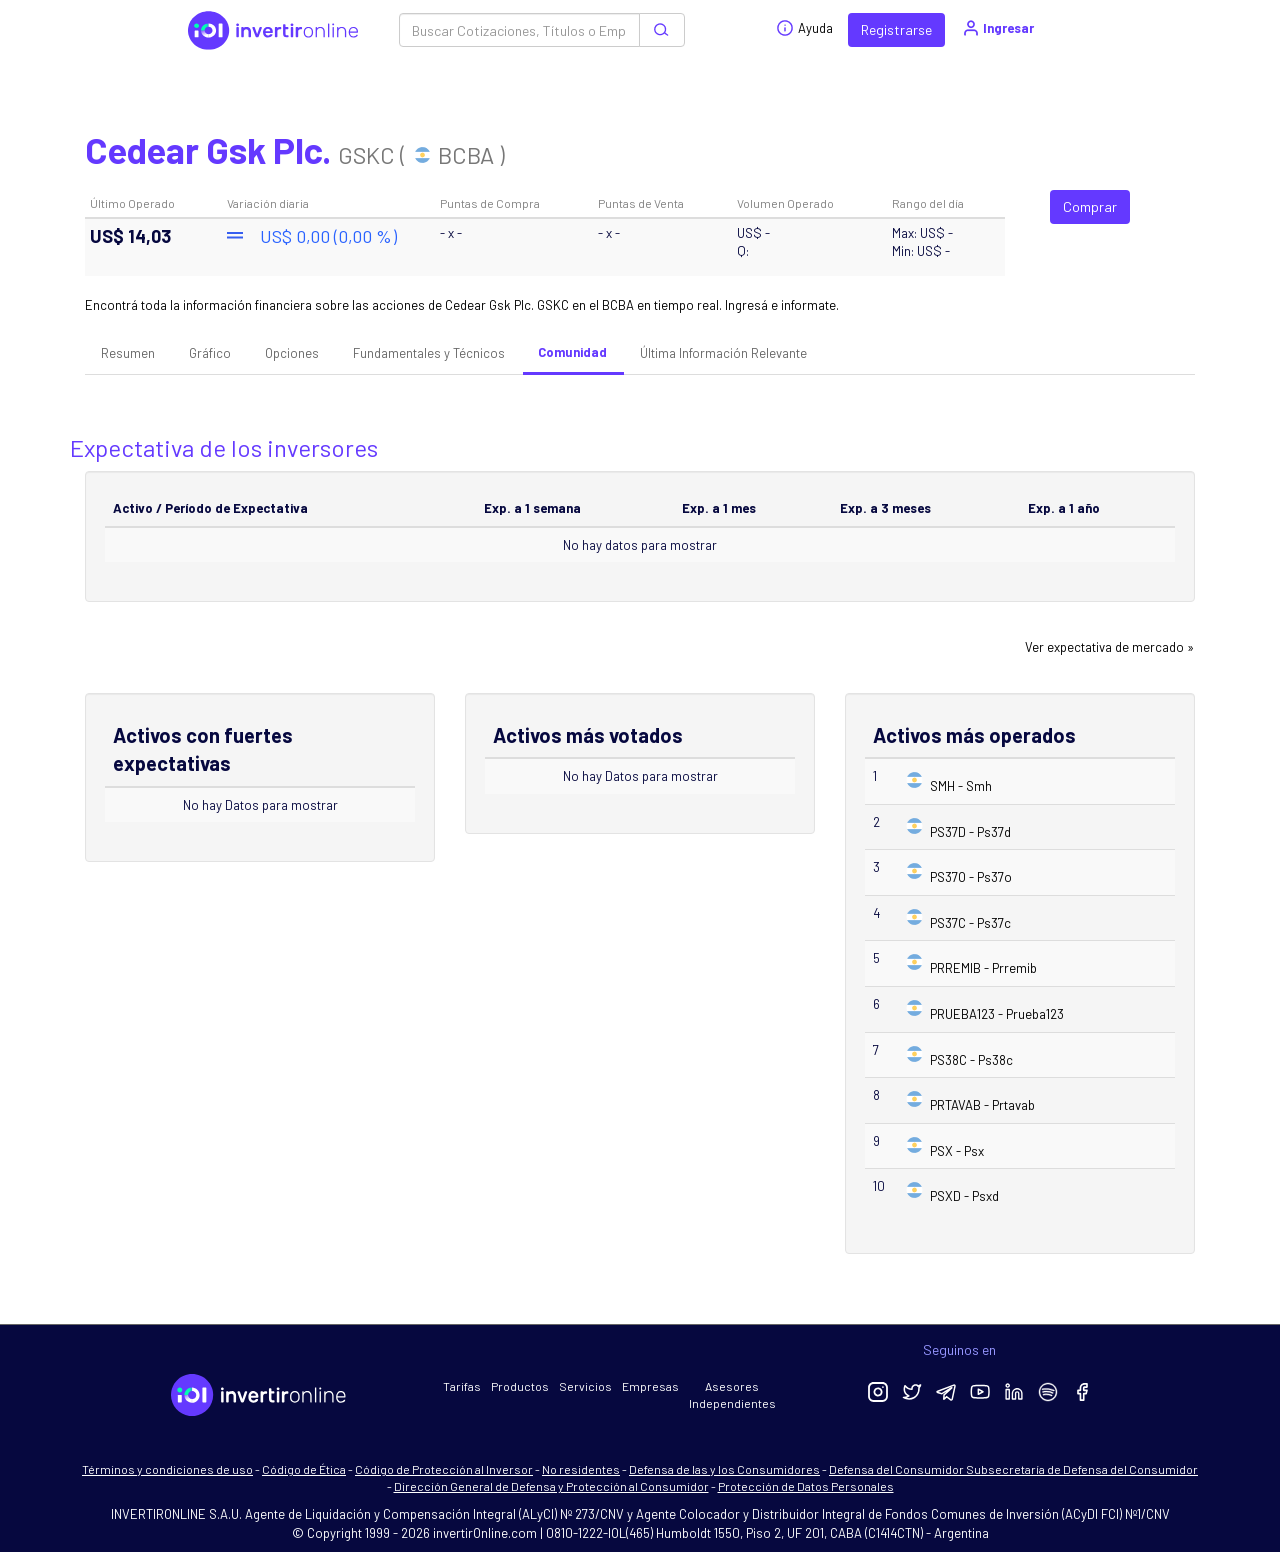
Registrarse (896, 29)
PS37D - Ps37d (970, 832)
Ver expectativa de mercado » (1109, 647)
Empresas (650, 1386)
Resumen (128, 353)
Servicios (585, 1386)
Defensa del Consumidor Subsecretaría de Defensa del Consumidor (1013, 1469)
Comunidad (572, 352)
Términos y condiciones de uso (167, 1469)
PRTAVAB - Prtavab (982, 1105)
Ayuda (804, 28)
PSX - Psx (957, 1151)
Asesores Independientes (732, 1394)
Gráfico (210, 353)
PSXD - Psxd (964, 1196)
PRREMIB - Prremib (983, 968)
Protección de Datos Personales (806, 1486)
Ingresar (997, 28)
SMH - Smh (961, 786)
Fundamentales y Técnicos (429, 353)
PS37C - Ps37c (970, 923)
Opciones (292, 353)
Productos (520, 1386)
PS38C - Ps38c (971, 1060)
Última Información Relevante (723, 353)
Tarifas (462, 1386)
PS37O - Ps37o (971, 877)
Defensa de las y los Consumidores (724, 1469)
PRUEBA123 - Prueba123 (997, 1014)
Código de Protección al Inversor (444, 1469)
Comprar (1090, 206)
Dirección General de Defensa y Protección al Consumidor (551, 1486)
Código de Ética (304, 1469)
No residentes (581, 1469)
